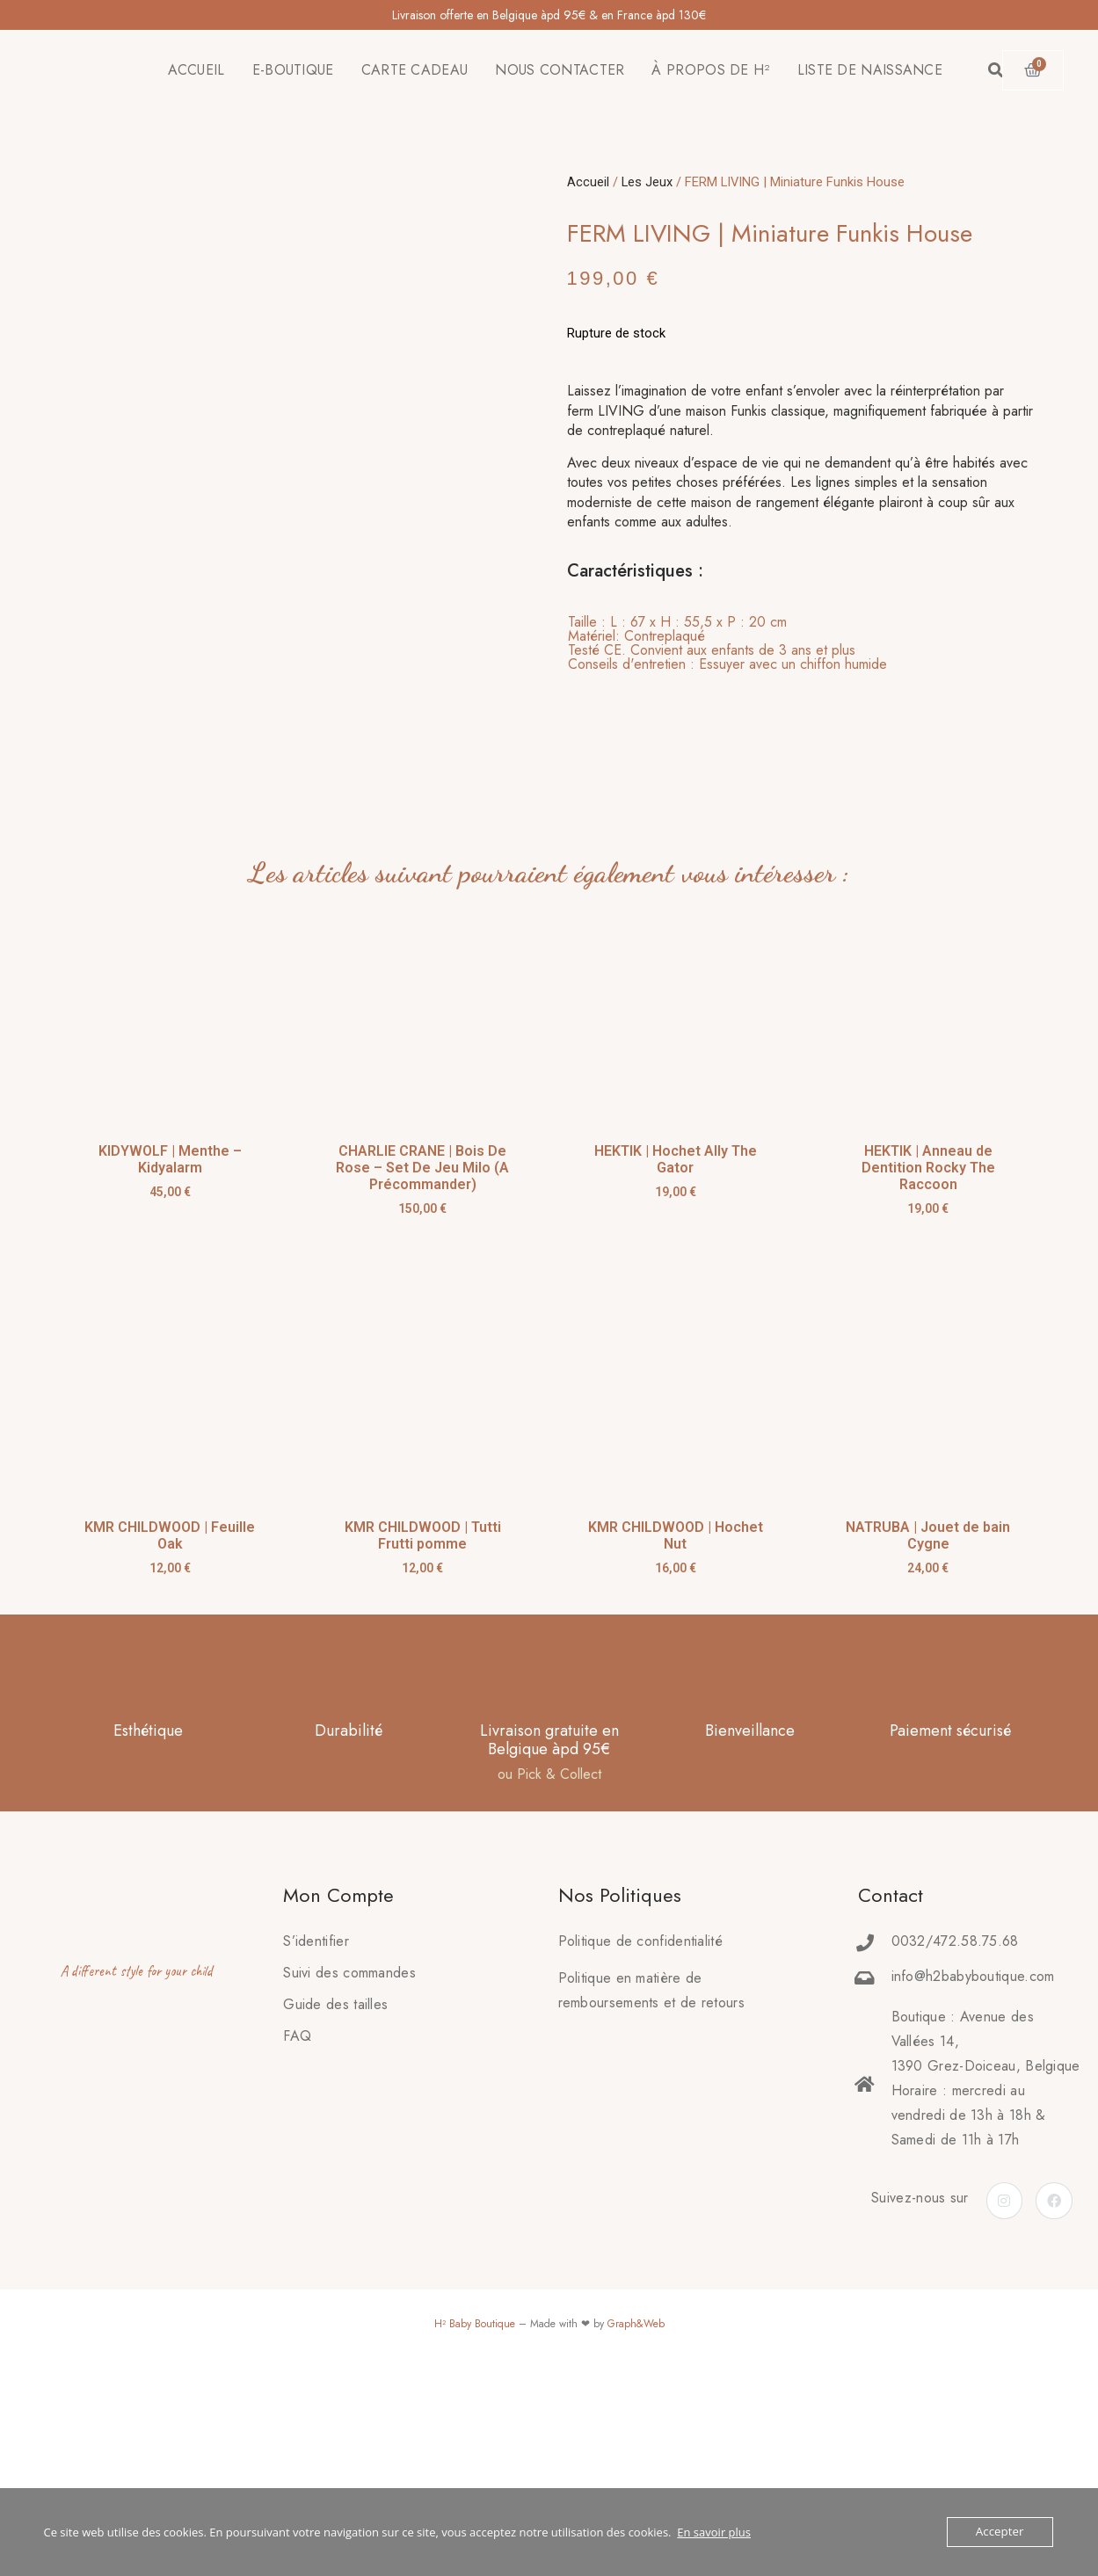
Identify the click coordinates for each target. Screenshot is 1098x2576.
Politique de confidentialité (640, 2129)
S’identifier (316, 2129)
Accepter (1000, 2532)
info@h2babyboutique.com (973, 2164)
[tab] (727, 643)
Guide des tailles (335, 2192)
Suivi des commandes (349, 2161)
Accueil (588, 182)
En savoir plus (714, 2532)
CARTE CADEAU (415, 70)
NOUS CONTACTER (559, 70)
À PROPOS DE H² (710, 70)
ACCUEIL (196, 70)
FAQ (297, 2224)
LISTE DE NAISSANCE (869, 70)
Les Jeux (647, 182)
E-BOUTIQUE (293, 70)
